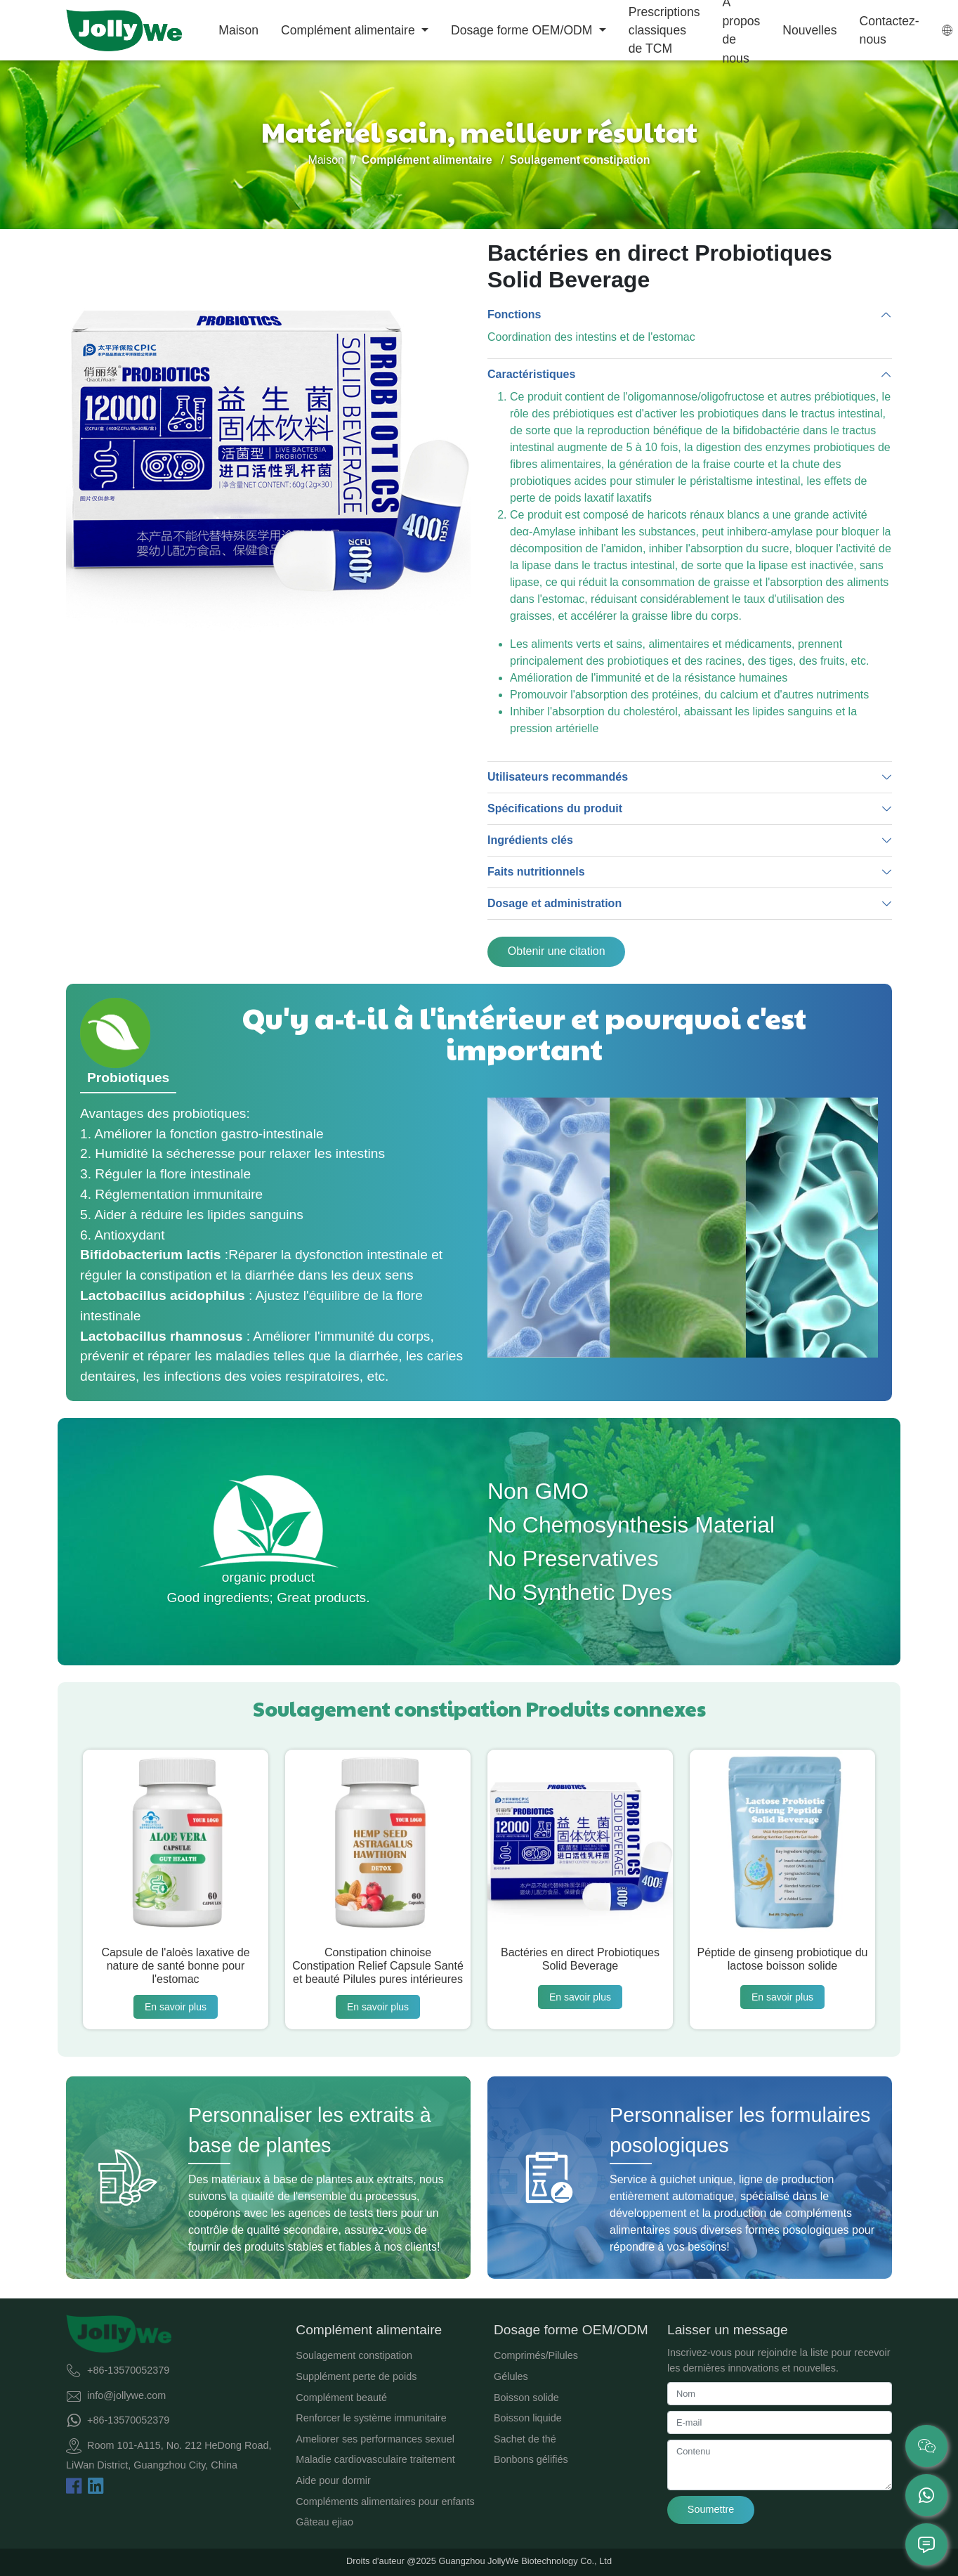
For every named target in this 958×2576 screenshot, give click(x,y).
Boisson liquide (528, 2418)
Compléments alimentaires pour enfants (385, 2501)
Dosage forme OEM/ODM (523, 30)
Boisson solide (526, 2397)
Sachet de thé (525, 2439)
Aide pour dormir (333, 2480)
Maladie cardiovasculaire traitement (375, 2459)
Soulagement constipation (354, 2355)
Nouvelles (809, 30)
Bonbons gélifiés (531, 2459)
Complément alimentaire (350, 30)
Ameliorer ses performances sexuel (375, 2439)
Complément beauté (341, 2397)
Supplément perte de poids (356, 2376)
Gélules (511, 2376)
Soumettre (711, 2509)
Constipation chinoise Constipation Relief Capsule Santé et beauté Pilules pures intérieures (378, 1965)
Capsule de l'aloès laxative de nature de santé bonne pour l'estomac (175, 1965)
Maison (238, 30)
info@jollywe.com (126, 2394)
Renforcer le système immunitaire (371, 2418)
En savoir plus (175, 2006)
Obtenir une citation (556, 951)
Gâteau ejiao (324, 2522)
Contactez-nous (889, 30)
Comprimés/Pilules (536, 2355)
